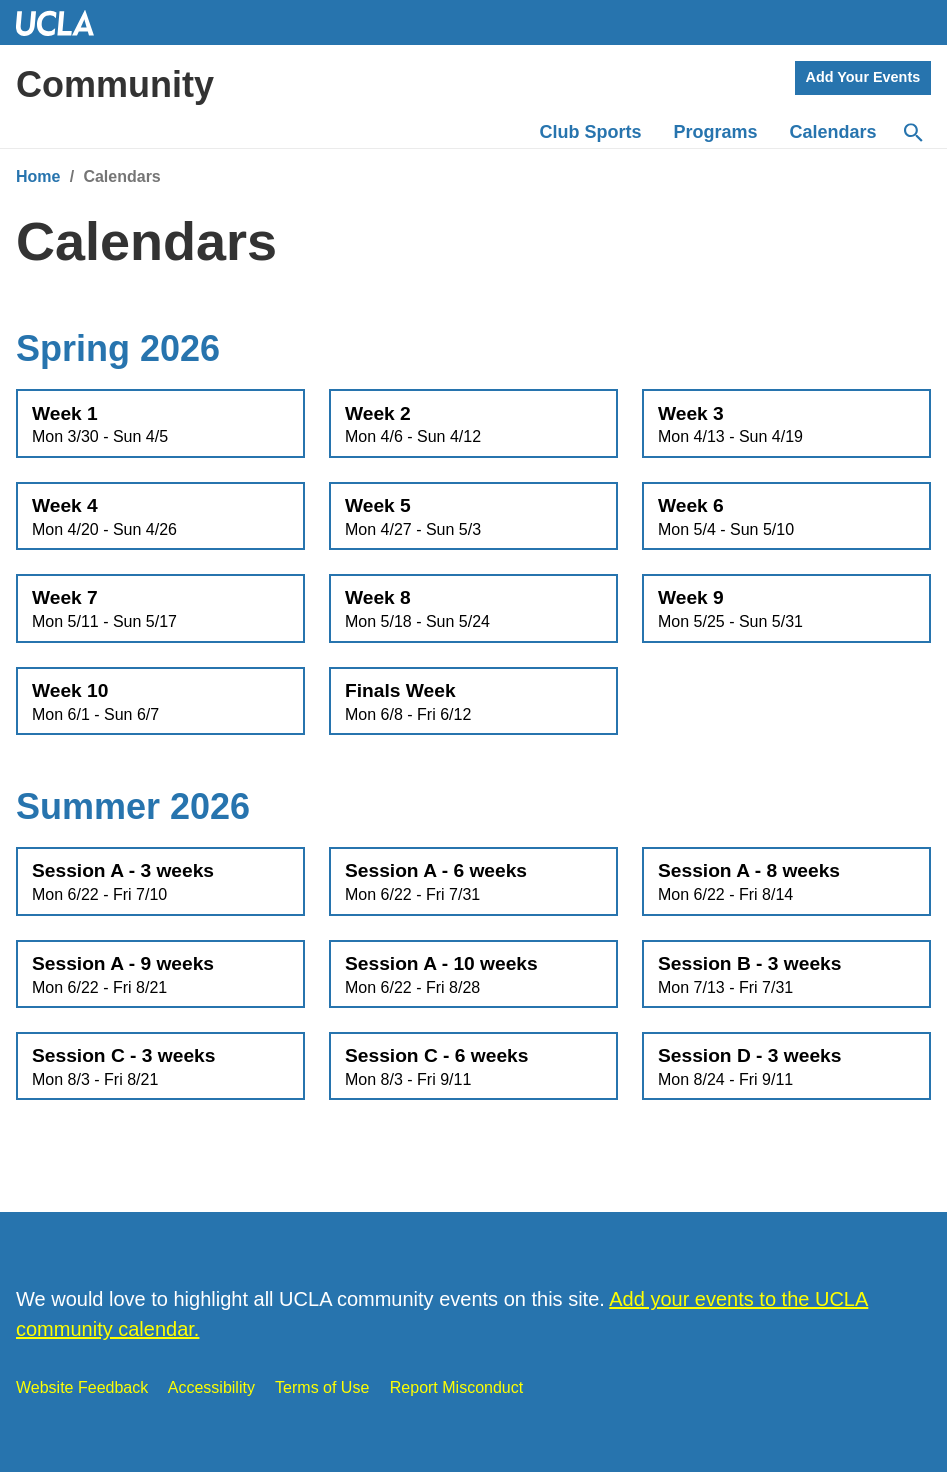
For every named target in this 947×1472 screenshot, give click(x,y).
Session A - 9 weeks (160, 975)
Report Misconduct (456, 1387)
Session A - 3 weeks (160, 882)
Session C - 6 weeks (473, 1067)
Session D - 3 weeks (786, 1067)
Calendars (833, 132)
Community (115, 84)
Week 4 (160, 517)
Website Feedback (82, 1387)
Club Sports (591, 132)
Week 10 (160, 702)
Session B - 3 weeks (786, 975)
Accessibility (211, 1387)
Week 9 (786, 609)
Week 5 (473, 517)
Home (38, 176)
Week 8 (473, 609)
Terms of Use (322, 1387)
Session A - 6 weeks (473, 882)
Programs (716, 132)
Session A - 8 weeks (786, 882)
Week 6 (786, 517)
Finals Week (473, 702)
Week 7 (160, 609)
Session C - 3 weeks (160, 1067)
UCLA (64, 22)
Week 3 (786, 425)
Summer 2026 (133, 806)
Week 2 (473, 425)
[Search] (912, 133)
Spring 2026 (118, 348)
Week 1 (160, 425)
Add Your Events (863, 77)
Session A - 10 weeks (473, 975)
